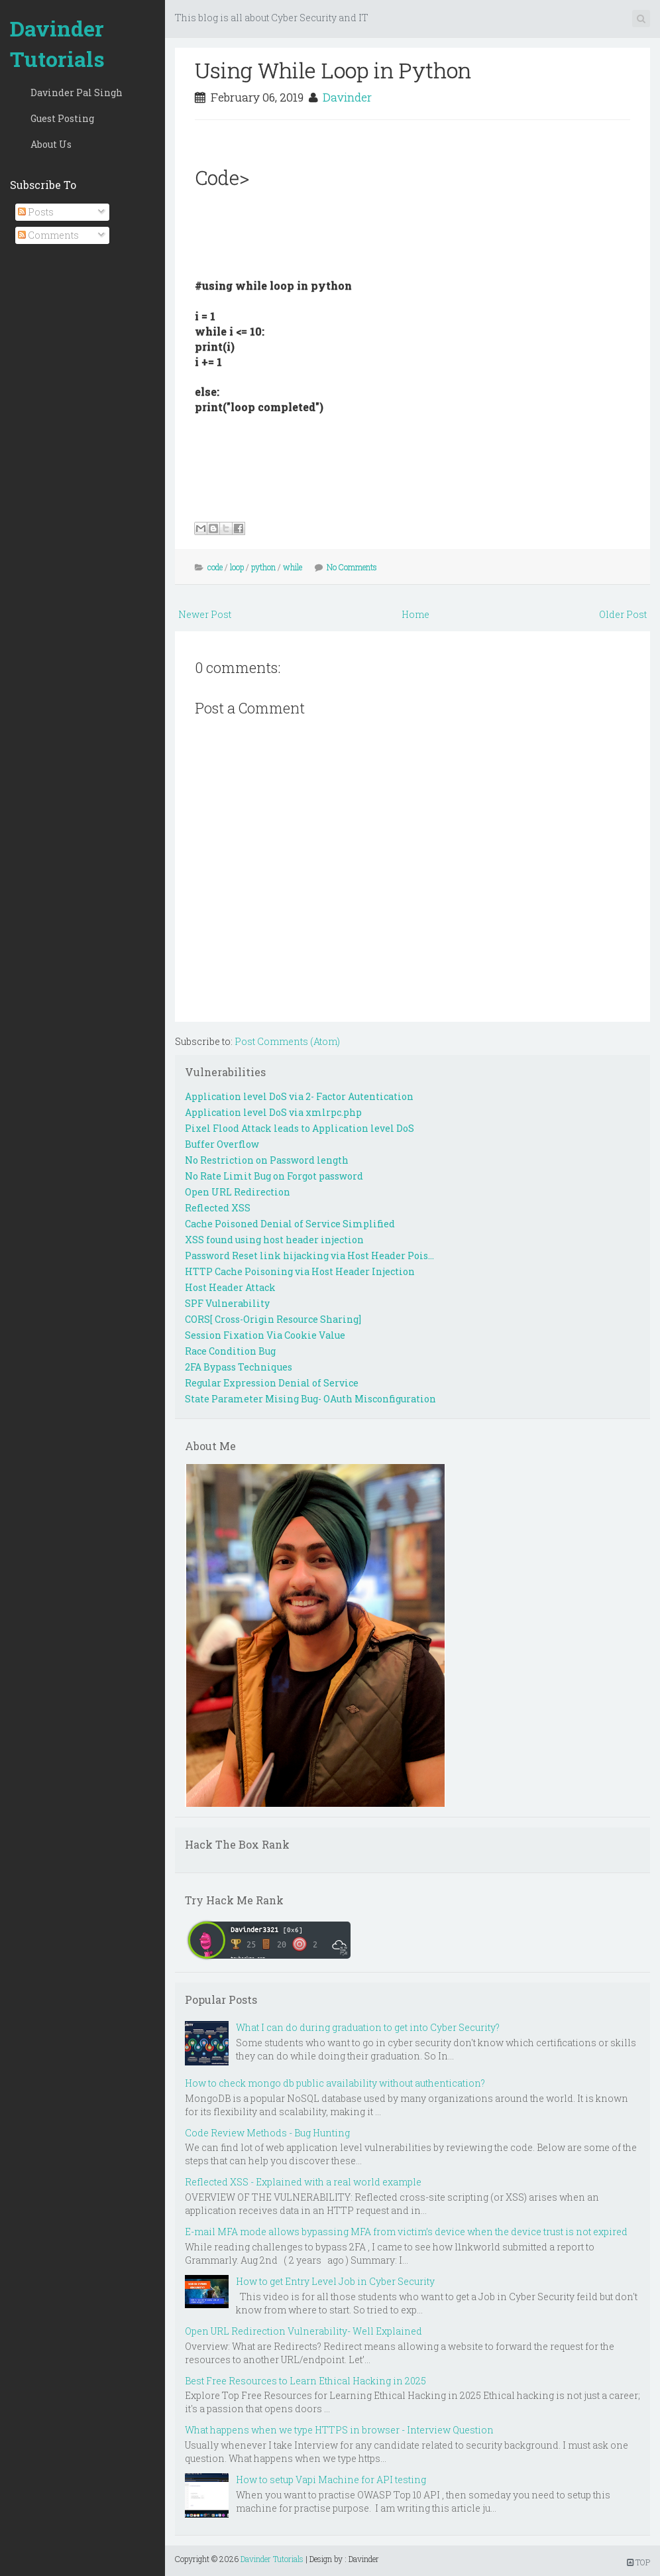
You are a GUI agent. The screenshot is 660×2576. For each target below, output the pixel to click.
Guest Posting (62, 118)
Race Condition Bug (230, 1351)
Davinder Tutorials (57, 43)
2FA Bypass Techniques (238, 1367)
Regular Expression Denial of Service (271, 1383)
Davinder (347, 97)
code (215, 567)
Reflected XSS (217, 1207)
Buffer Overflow (222, 1144)
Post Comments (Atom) (287, 1041)
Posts (36, 212)
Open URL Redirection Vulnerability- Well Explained (303, 2331)
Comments (48, 235)
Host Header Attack (230, 1287)
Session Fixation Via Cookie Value (265, 1335)
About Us (51, 144)
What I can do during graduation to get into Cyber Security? (368, 2027)
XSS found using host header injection (274, 1239)
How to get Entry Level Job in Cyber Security (335, 2281)
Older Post (623, 614)
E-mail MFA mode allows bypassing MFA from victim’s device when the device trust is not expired (406, 2231)
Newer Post (204, 614)
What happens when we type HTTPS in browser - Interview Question (339, 2429)
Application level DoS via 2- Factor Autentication (299, 1096)
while (292, 567)
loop (237, 567)
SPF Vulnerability (227, 1303)
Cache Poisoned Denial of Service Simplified (290, 1223)
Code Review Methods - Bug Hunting (267, 2132)
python (263, 567)
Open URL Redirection (237, 1192)
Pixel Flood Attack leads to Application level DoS (299, 1128)
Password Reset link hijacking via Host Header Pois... (309, 1255)
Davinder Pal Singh (76, 92)
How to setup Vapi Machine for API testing (331, 2479)
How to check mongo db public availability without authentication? (335, 2083)
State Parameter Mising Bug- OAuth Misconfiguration (310, 1398)
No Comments (352, 567)
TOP (638, 2562)
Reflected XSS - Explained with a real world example (303, 2182)
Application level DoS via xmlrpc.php (273, 1112)
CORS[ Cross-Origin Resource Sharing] (273, 1319)
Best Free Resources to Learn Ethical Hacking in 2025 (305, 2380)
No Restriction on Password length (267, 1160)
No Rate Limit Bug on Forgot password (274, 1176)
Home (415, 614)
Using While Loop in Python (333, 70)
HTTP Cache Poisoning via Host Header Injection (300, 1271)
